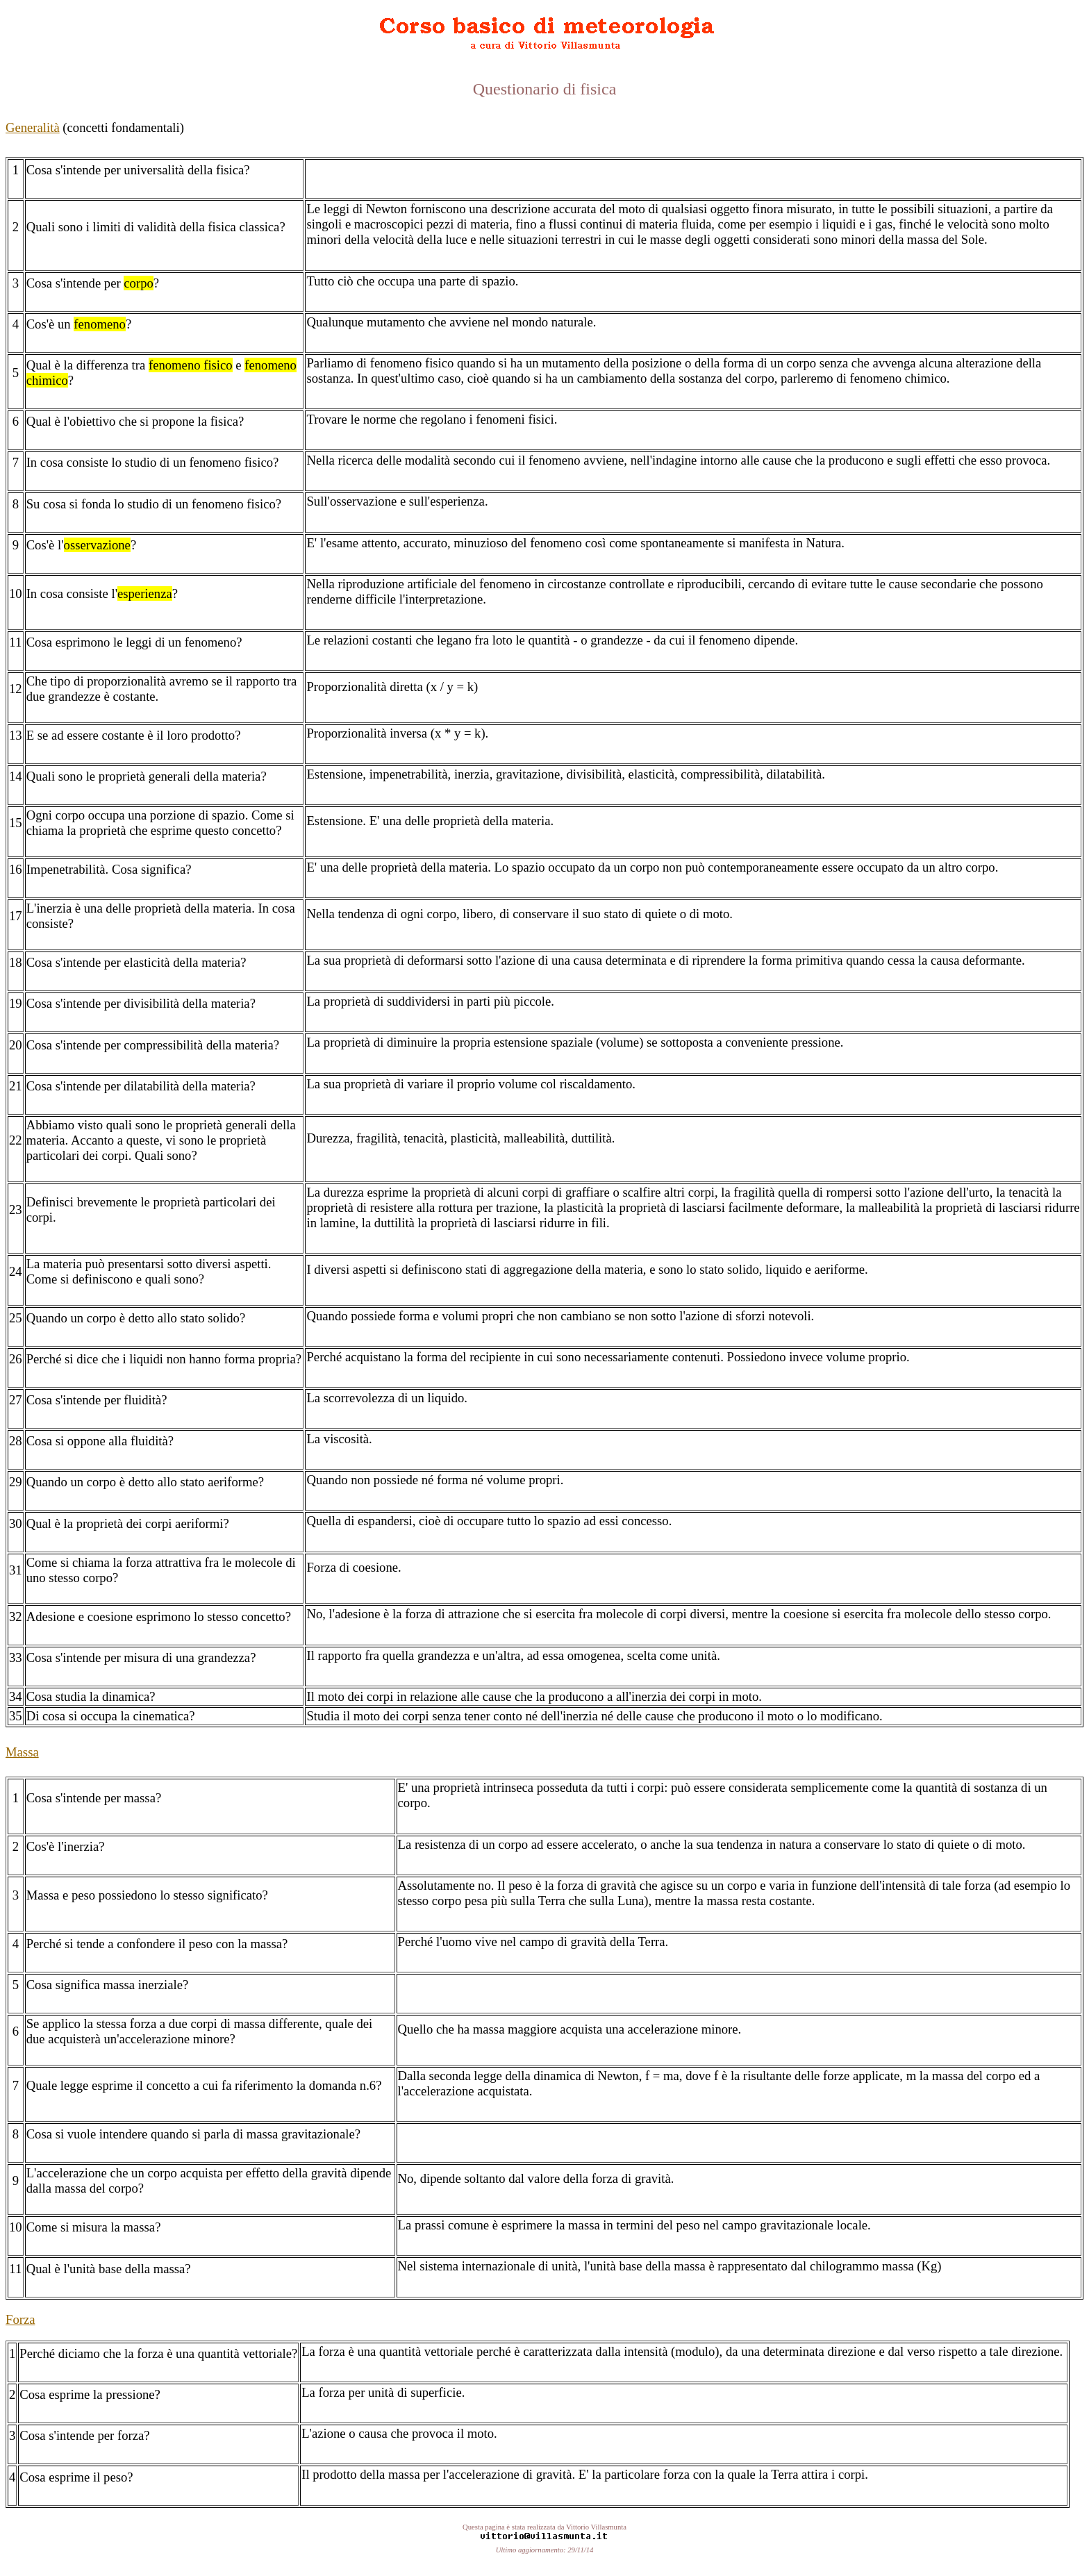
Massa (22, 1752)
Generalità (33, 127)
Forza (20, 2319)
